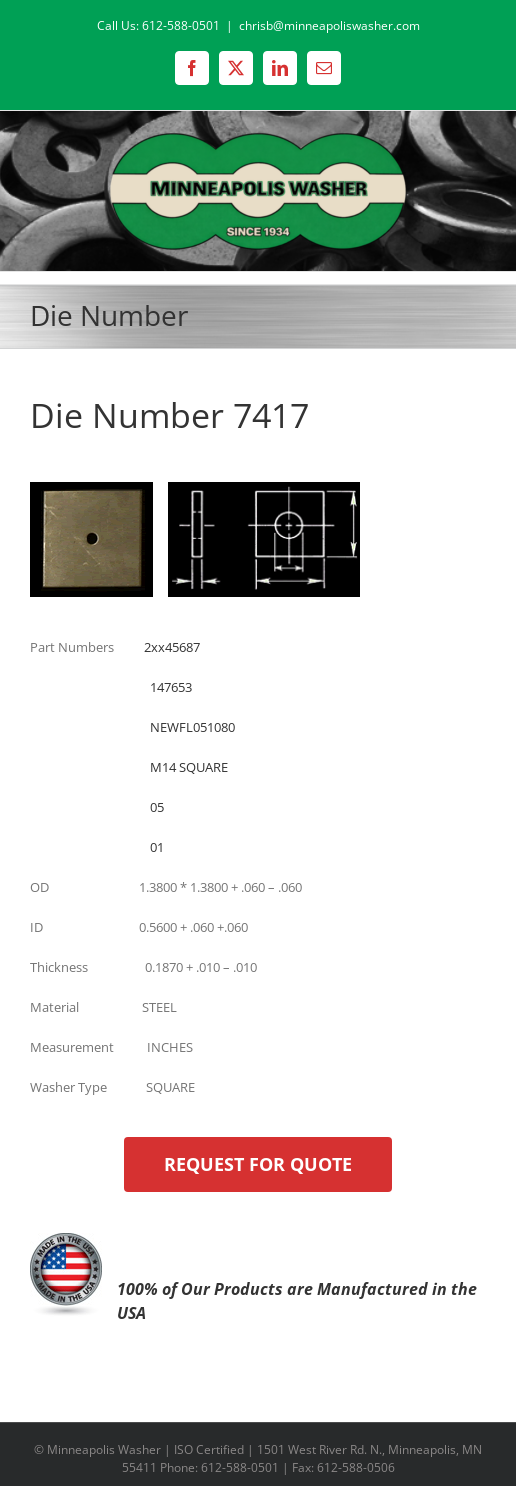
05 (157, 807)
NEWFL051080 (192, 727)
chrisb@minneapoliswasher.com (329, 25)
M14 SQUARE (189, 767)
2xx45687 (172, 647)
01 (157, 847)
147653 (171, 687)
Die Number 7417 (169, 415)
